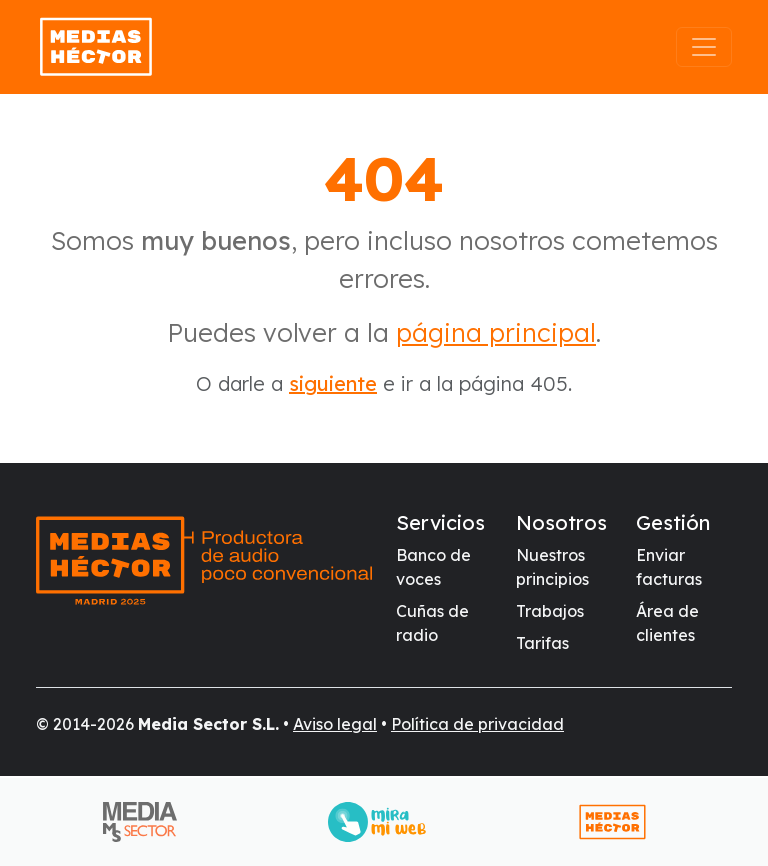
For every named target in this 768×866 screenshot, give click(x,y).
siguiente (333, 383)
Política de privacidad (477, 724)
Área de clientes (667, 623)
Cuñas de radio (432, 623)
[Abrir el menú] (704, 47)
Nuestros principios (552, 567)
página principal (496, 332)
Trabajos (550, 611)
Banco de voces (433, 567)
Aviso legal (335, 724)
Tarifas (542, 643)
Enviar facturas (669, 567)
